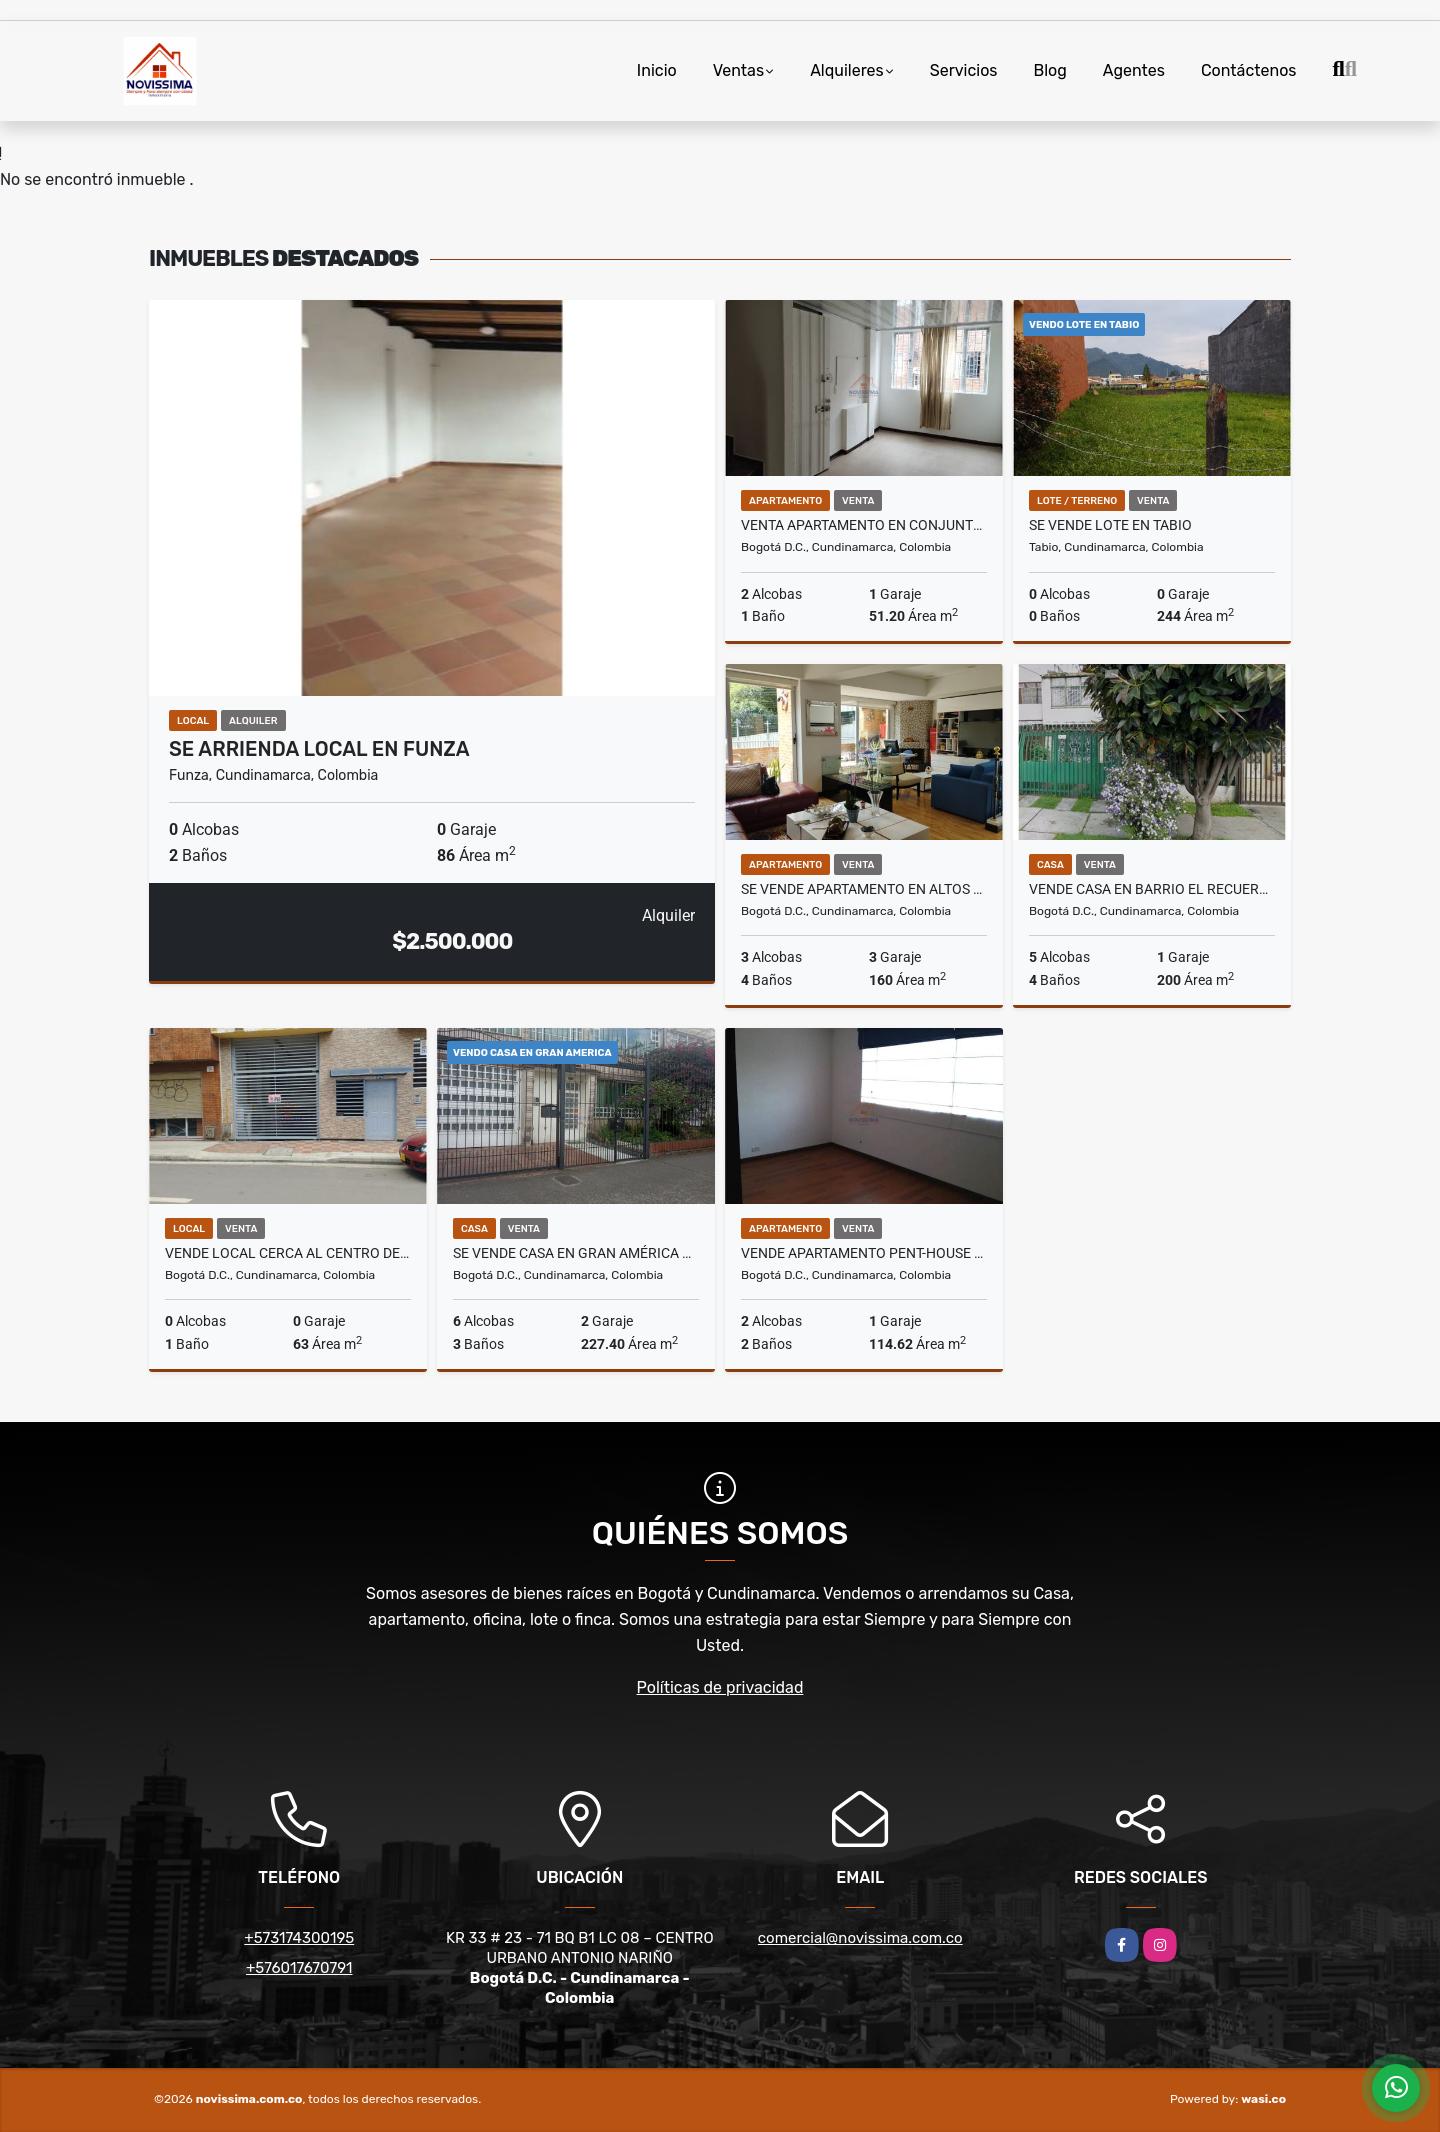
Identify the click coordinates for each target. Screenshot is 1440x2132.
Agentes (1134, 70)
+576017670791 (299, 1968)
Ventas (738, 70)
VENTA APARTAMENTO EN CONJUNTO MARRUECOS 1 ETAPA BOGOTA (864, 525)
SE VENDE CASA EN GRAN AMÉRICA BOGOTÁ (576, 1253)
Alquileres (847, 70)
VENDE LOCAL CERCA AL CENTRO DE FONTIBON (288, 1253)
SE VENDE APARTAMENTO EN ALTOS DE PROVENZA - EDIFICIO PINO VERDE (864, 889)
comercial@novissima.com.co (860, 1938)
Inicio (657, 70)
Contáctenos (1249, 70)
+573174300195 (299, 1938)
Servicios (964, 70)
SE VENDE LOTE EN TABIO (1110, 525)
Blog (1050, 70)
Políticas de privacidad (720, 1687)
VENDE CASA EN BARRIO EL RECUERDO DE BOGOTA (1152, 889)
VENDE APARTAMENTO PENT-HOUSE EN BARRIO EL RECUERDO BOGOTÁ (864, 1253)
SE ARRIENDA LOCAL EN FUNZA (319, 749)
